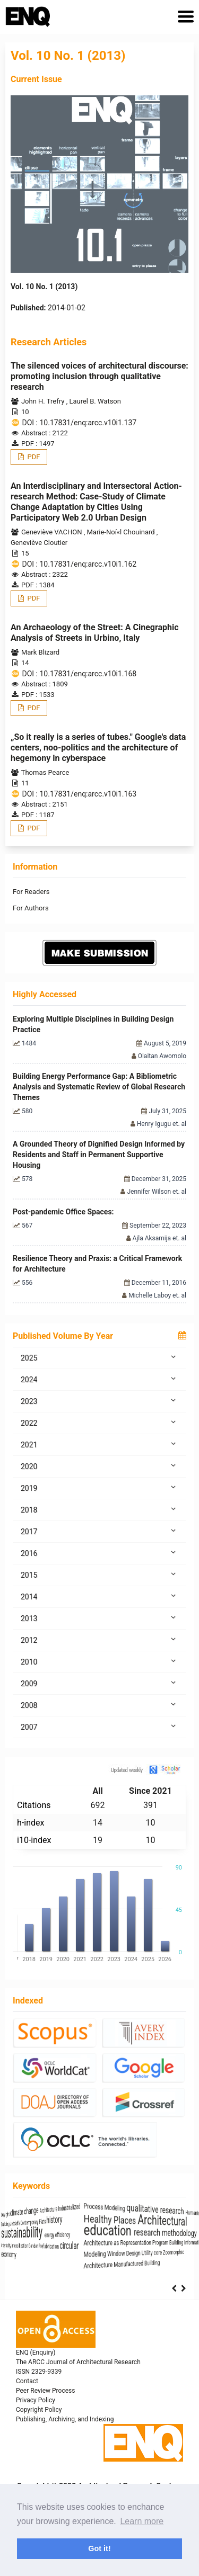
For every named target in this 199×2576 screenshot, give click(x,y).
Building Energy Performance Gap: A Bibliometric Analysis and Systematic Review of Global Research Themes (99, 1087)
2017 (99, 1531)
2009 (99, 1683)
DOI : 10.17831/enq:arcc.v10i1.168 (79, 673)
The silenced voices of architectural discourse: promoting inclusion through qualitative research (99, 376)
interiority (27, 2246)
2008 (99, 1705)
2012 (99, 1639)
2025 (99, 1357)
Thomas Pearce (45, 772)
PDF (32, 457)
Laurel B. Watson (95, 401)
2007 (99, 1726)
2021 (99, 1444)
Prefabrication (125, 2246)
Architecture (125, 2209)
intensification (61, 2246)
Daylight (25, 2209)
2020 (99, 1466)
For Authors (31, 908)
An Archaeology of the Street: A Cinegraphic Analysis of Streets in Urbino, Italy (95, 632)
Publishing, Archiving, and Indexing (65, 2419)
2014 (99, 1596)
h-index (30, 1823)
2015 (99, 1574)
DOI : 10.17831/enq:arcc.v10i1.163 (79, 794)
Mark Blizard (40, 652)
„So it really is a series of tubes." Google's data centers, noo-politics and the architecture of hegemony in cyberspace (98, 747)
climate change (72, 2208)
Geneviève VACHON (52, 532)
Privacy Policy (35, 2400)
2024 (99, 1379)
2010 (99, 1661)
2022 (99, 1422)
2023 (99, 1401)
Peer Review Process (45, 2390)
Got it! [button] (99, 2548)
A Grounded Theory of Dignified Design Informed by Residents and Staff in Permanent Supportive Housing (99, 1154)
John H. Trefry (43, 401)
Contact (27, 2381)
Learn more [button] (141, 2521)
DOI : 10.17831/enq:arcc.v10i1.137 (79, 422)
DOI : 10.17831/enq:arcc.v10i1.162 (79, 564)
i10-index (34, 1840)
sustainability (65, 2231)
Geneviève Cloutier (39, 543)
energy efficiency (140, 2235)
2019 (99, 1487)
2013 (99, 1618)
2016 (99, 1553)
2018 (99, 1509)
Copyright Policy (39, 2409)
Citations (34, 1805)
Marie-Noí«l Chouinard (121, 532)
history (136, 2219)
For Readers (31, 892)
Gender (94, 2246)
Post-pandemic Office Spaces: (63, 1212)
